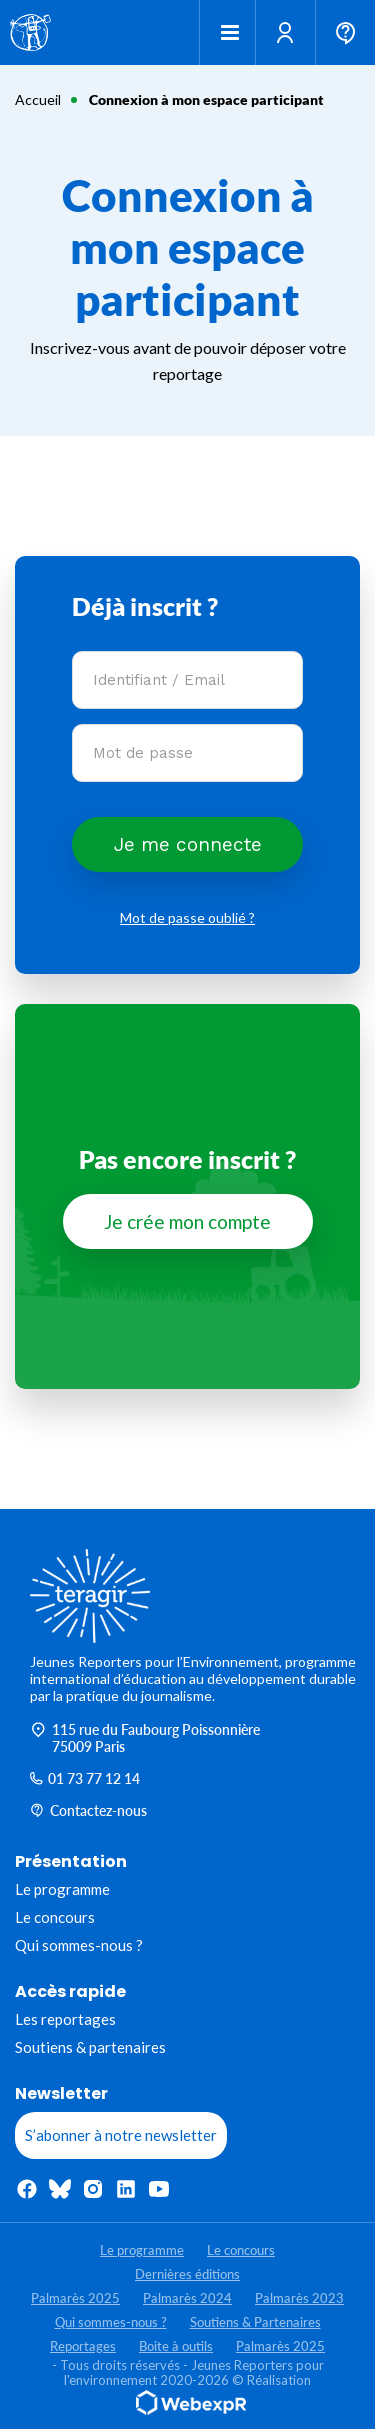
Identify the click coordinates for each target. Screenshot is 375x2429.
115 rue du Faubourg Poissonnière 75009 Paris (145, 1738)
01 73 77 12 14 (85, 1778)
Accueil (38, 99)
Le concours (55, 1917)
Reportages (83, 2346)
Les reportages (65, 2019)
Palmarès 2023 (299, 2298)
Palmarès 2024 (187, 2298)
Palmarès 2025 (75, 2298)
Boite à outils (176, 2346)
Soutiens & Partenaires (255, 2322)
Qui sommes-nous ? (79, 1945)
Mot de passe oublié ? (187, 917)
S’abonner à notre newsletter (121, 2135)
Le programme (62, 1889)
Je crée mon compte (187, 1221)
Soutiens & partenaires (90, 2047)
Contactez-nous (88, 1810)
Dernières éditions (187, 2274)
